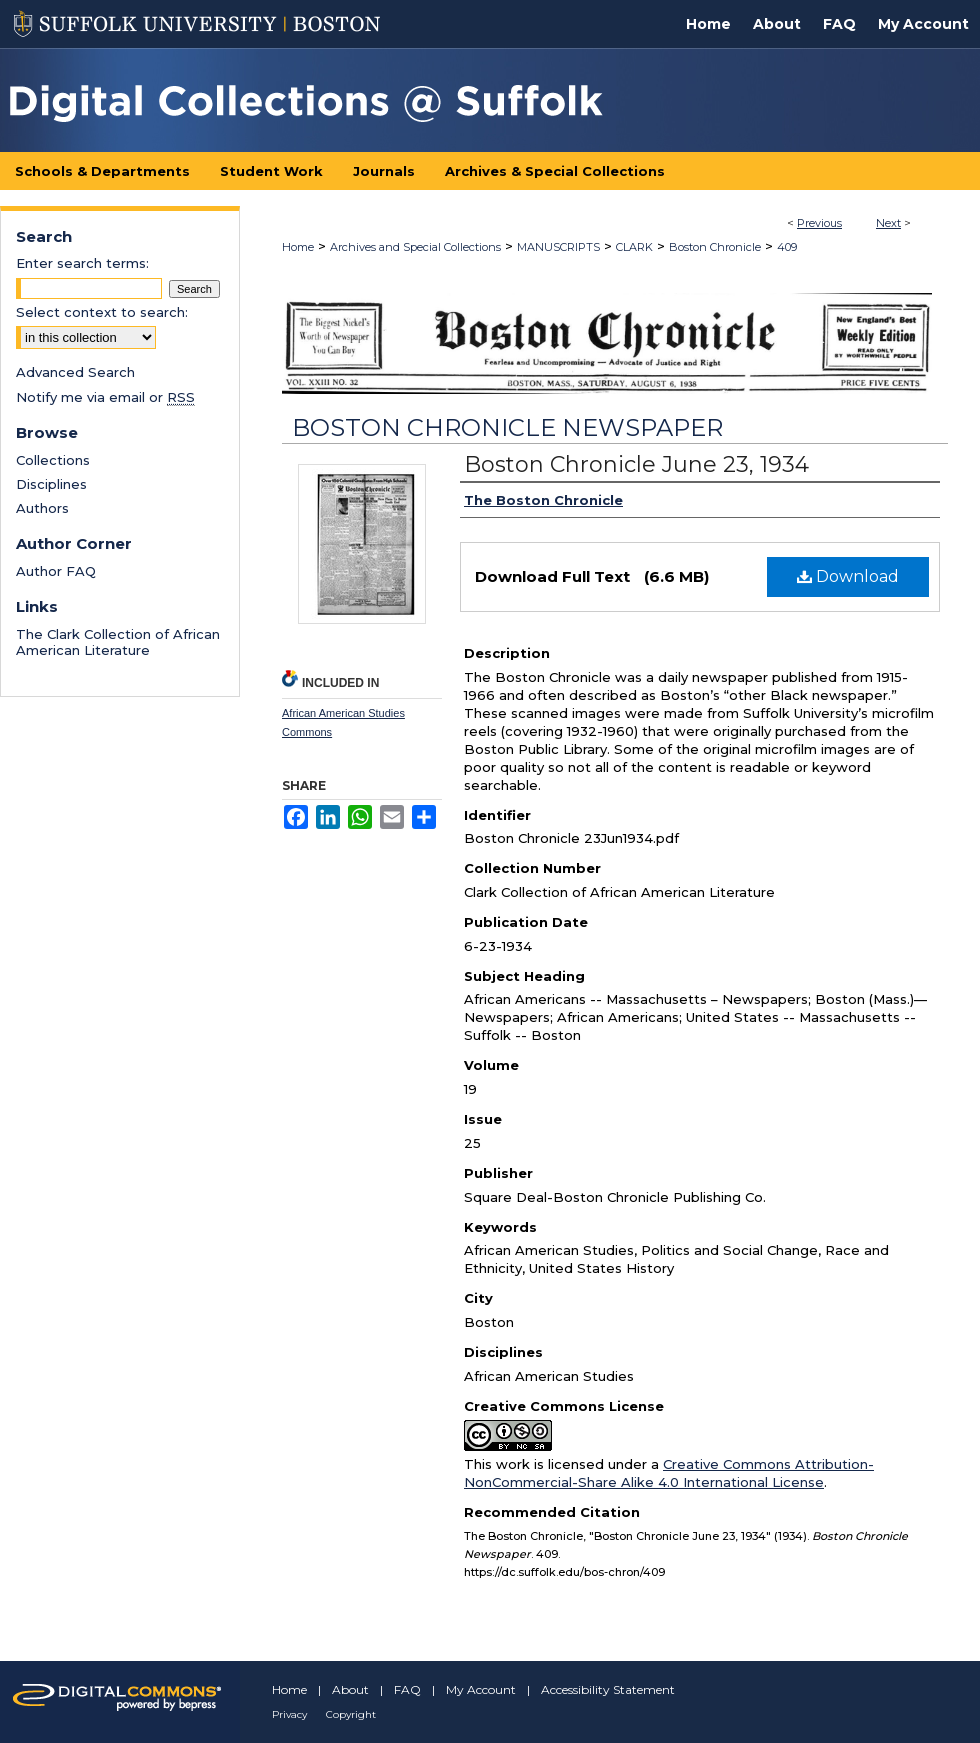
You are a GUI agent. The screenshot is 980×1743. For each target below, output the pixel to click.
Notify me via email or (105, 397)
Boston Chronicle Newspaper (507, 427)
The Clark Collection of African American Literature (118, 642)
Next (888, 223)
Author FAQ (56, 571)
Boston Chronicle (715, 247)
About (350, 1689)
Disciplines (51, 484)
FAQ (407, 1689)
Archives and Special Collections (415, 247)
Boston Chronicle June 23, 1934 (636, 464)
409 (787, 247)
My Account (481, 1689)
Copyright (351, 1714)
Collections (53, 460)
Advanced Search (75, 372)
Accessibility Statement (608, 1689)
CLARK (634, 247)
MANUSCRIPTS (558, 247)
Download (848, 576)
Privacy (289, 1714)
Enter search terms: (82, 263)
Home (298, 247)
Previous (819, 223)
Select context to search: (102, 312)
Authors (42, 508)
